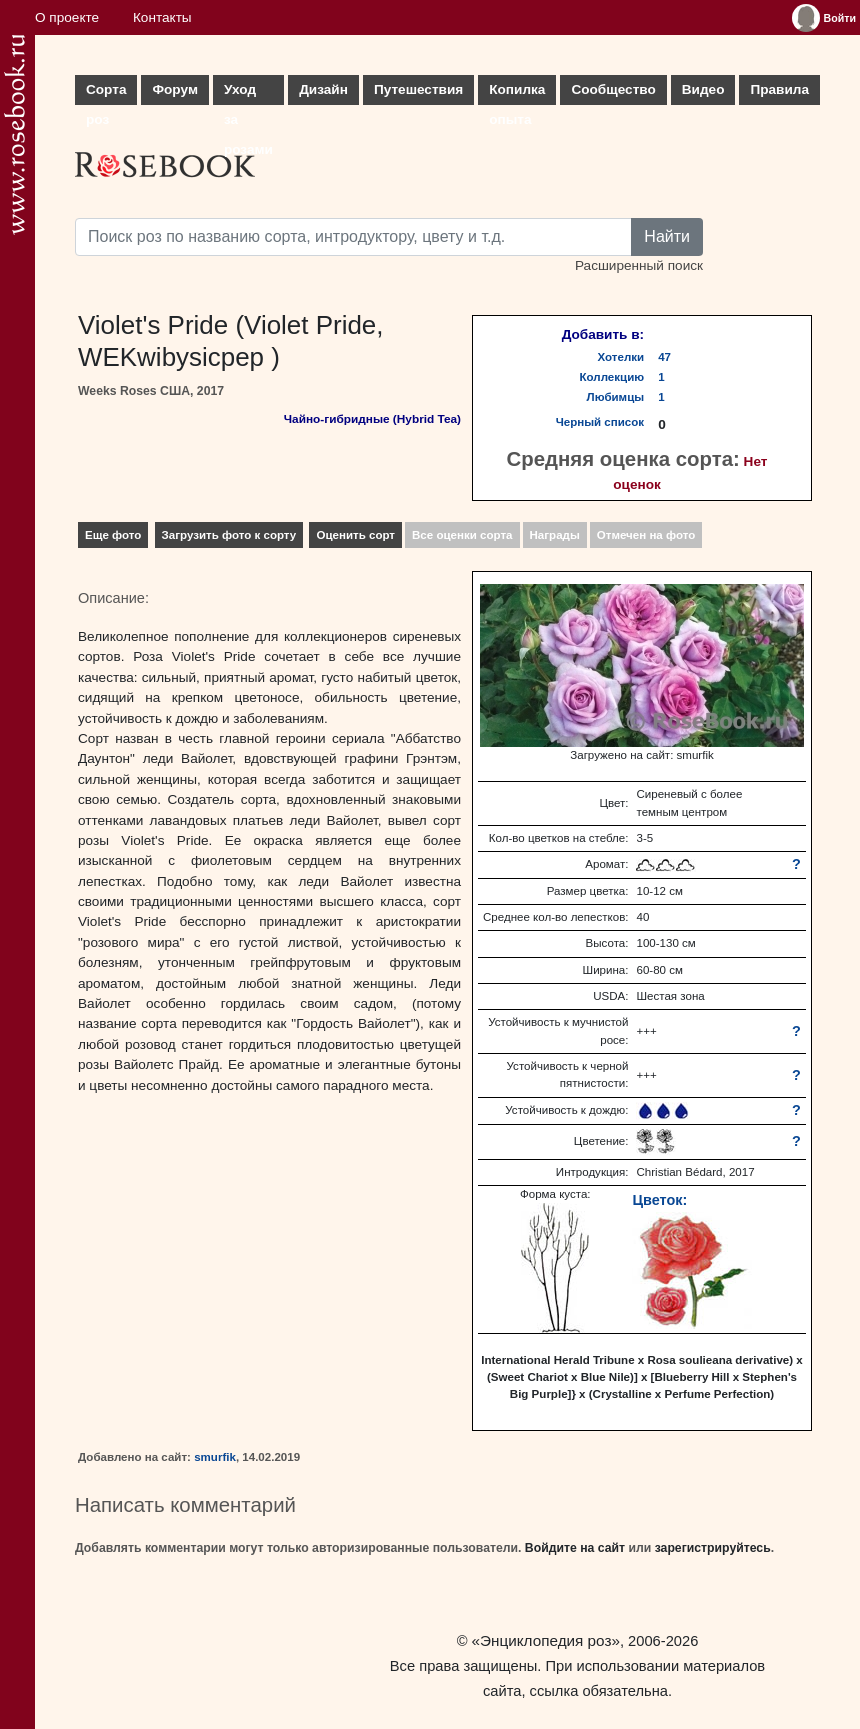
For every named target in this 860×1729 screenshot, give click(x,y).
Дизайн (323, 89)
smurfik (215, 1457)
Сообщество (613, 89)
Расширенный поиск (639, 265)
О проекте (67, 17)
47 (664, 357)
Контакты (162, 17)
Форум (174, 89)
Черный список (600, 422)
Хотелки (621, 357)
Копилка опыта (517, 93)
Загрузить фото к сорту (229, 535)
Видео (703, 89)
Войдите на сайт (575, 1548)
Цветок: (659, 1200)
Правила (779, 89)
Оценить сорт (355, 535)
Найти (667, 236)
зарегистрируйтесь (713, 1548)
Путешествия (418, 89)
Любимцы (616, 397)
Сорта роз (106, 93)
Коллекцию (612, 377)
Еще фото (113, 535)
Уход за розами (248, 93)
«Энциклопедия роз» (546, 1640)
